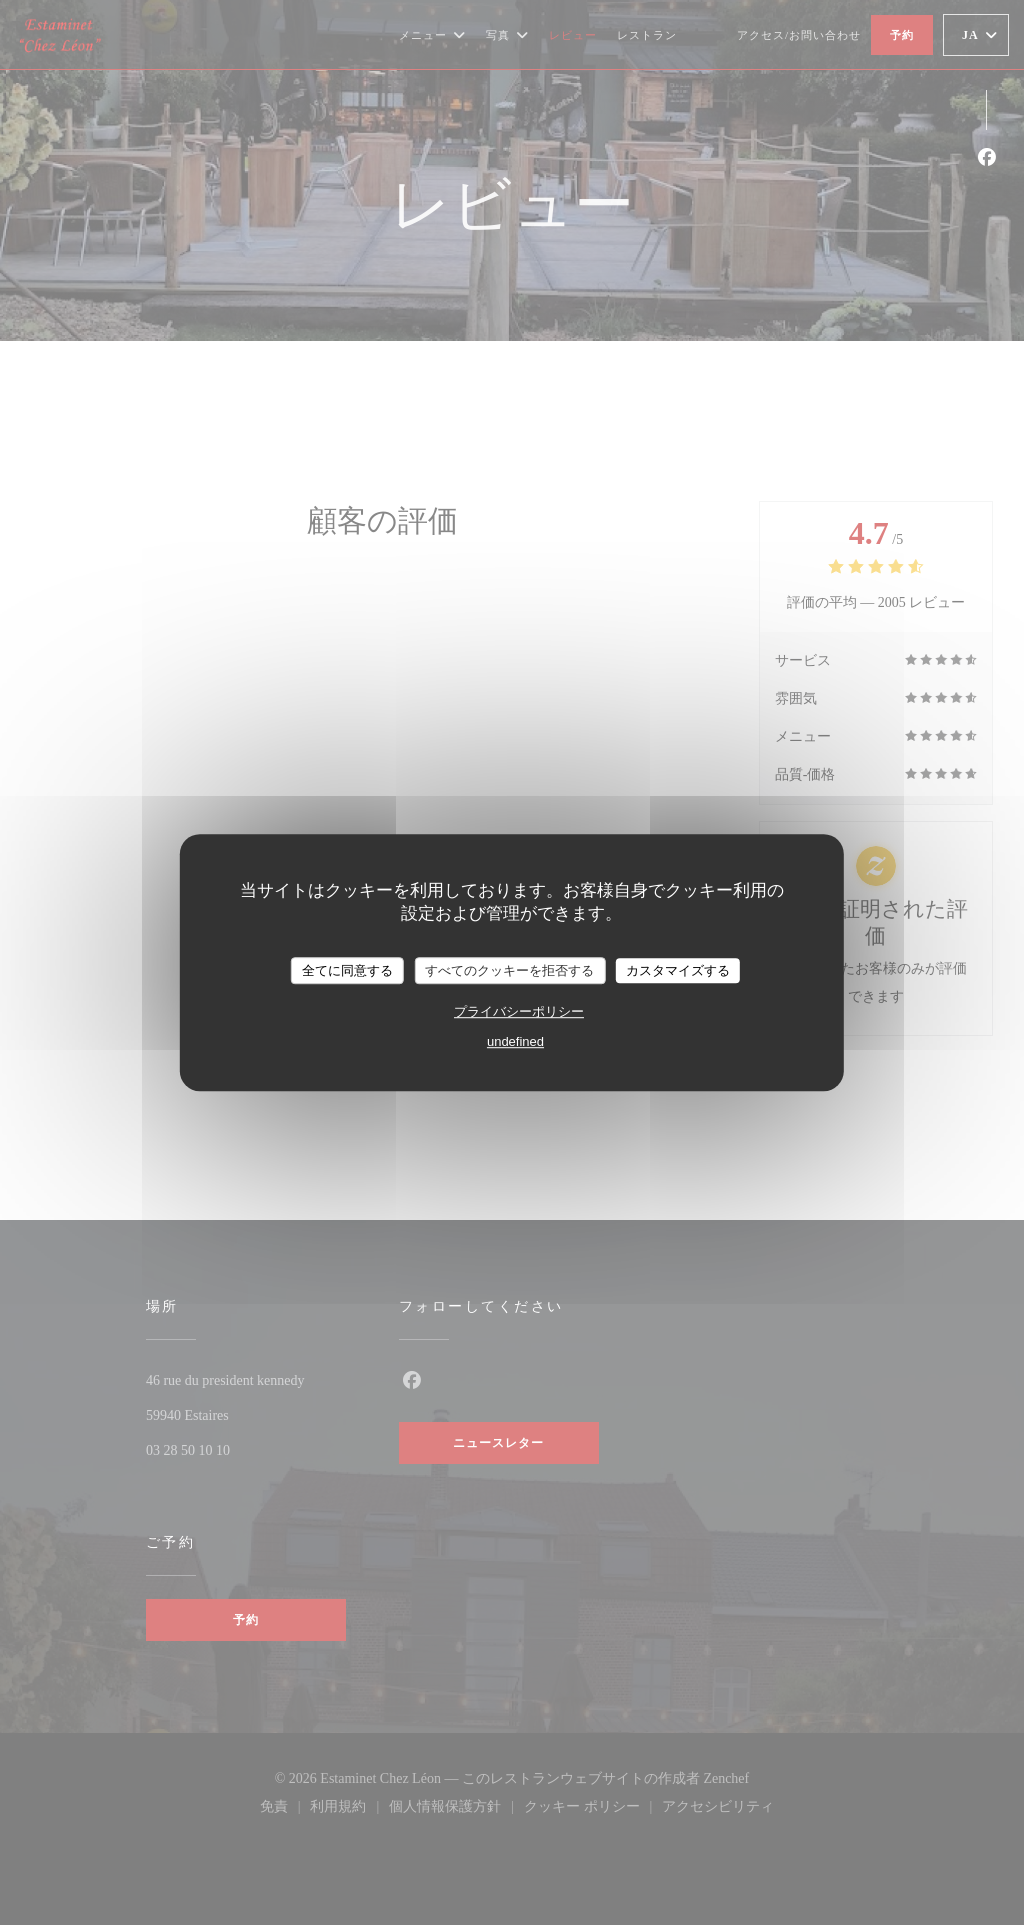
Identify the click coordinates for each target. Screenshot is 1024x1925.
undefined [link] (515, 1041)
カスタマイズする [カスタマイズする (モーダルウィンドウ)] (678, 970)
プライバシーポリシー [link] (519, 1011)
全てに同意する (347, 970)
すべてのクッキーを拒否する (509, 970)
